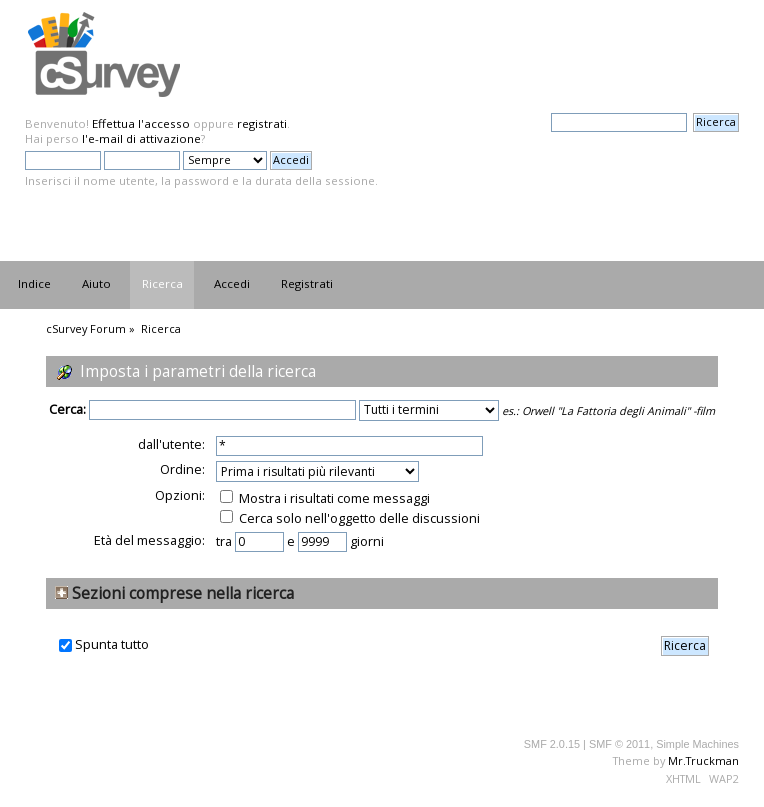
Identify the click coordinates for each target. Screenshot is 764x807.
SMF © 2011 (619, 744)
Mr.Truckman (703, 760)
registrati (262, 123)
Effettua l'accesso (141, 123)
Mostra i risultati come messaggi (325, 498)
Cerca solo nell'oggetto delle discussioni (350, 518)
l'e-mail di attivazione (141, 138)
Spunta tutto (112, 644)
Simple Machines (697, 744)
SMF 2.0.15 (552, 744)
